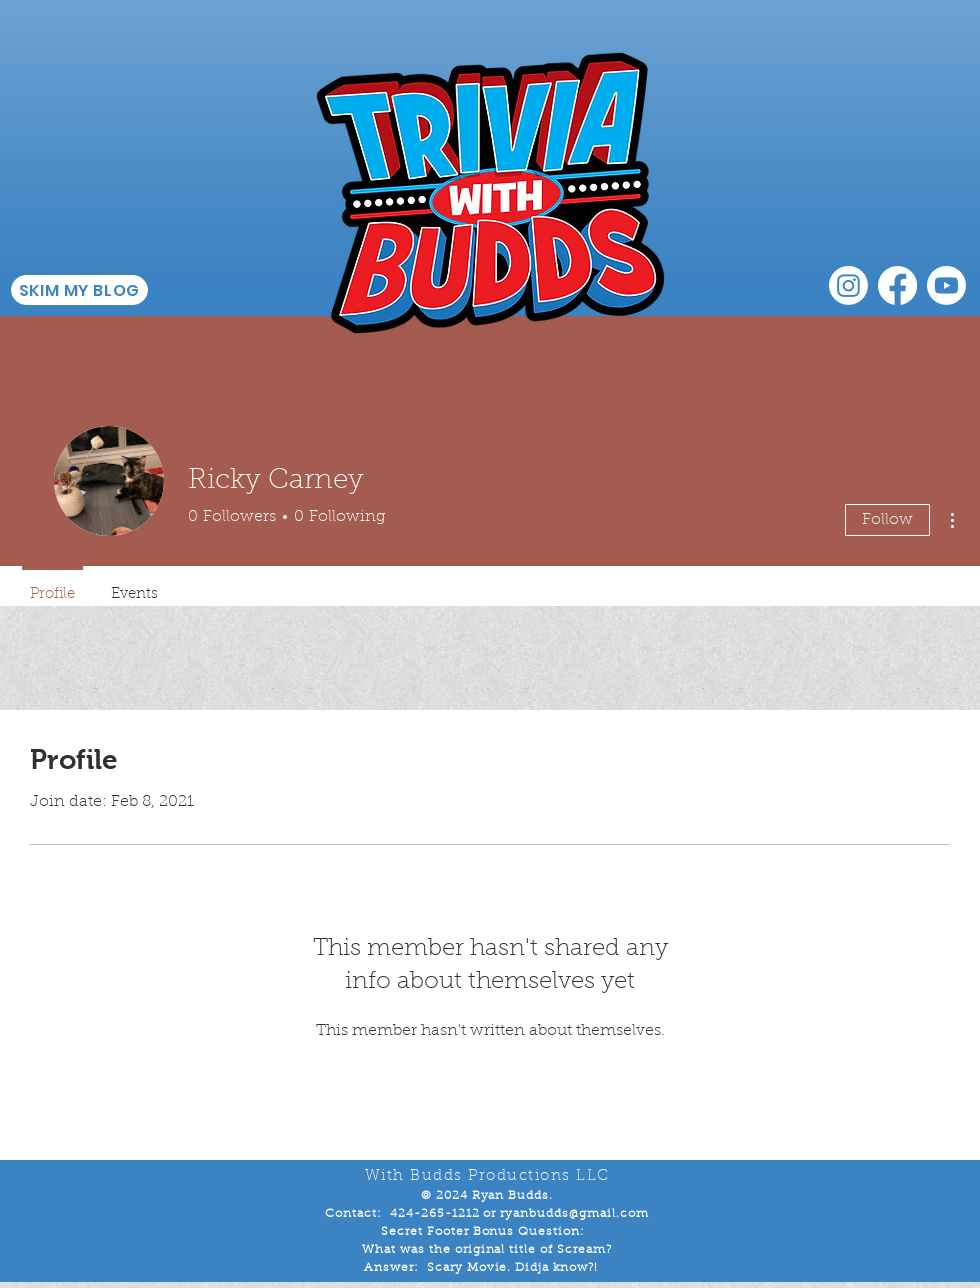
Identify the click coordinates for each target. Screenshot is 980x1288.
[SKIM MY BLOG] (79, 290)
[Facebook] (897, 285)
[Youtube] (946, 285)
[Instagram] (848, 285)
